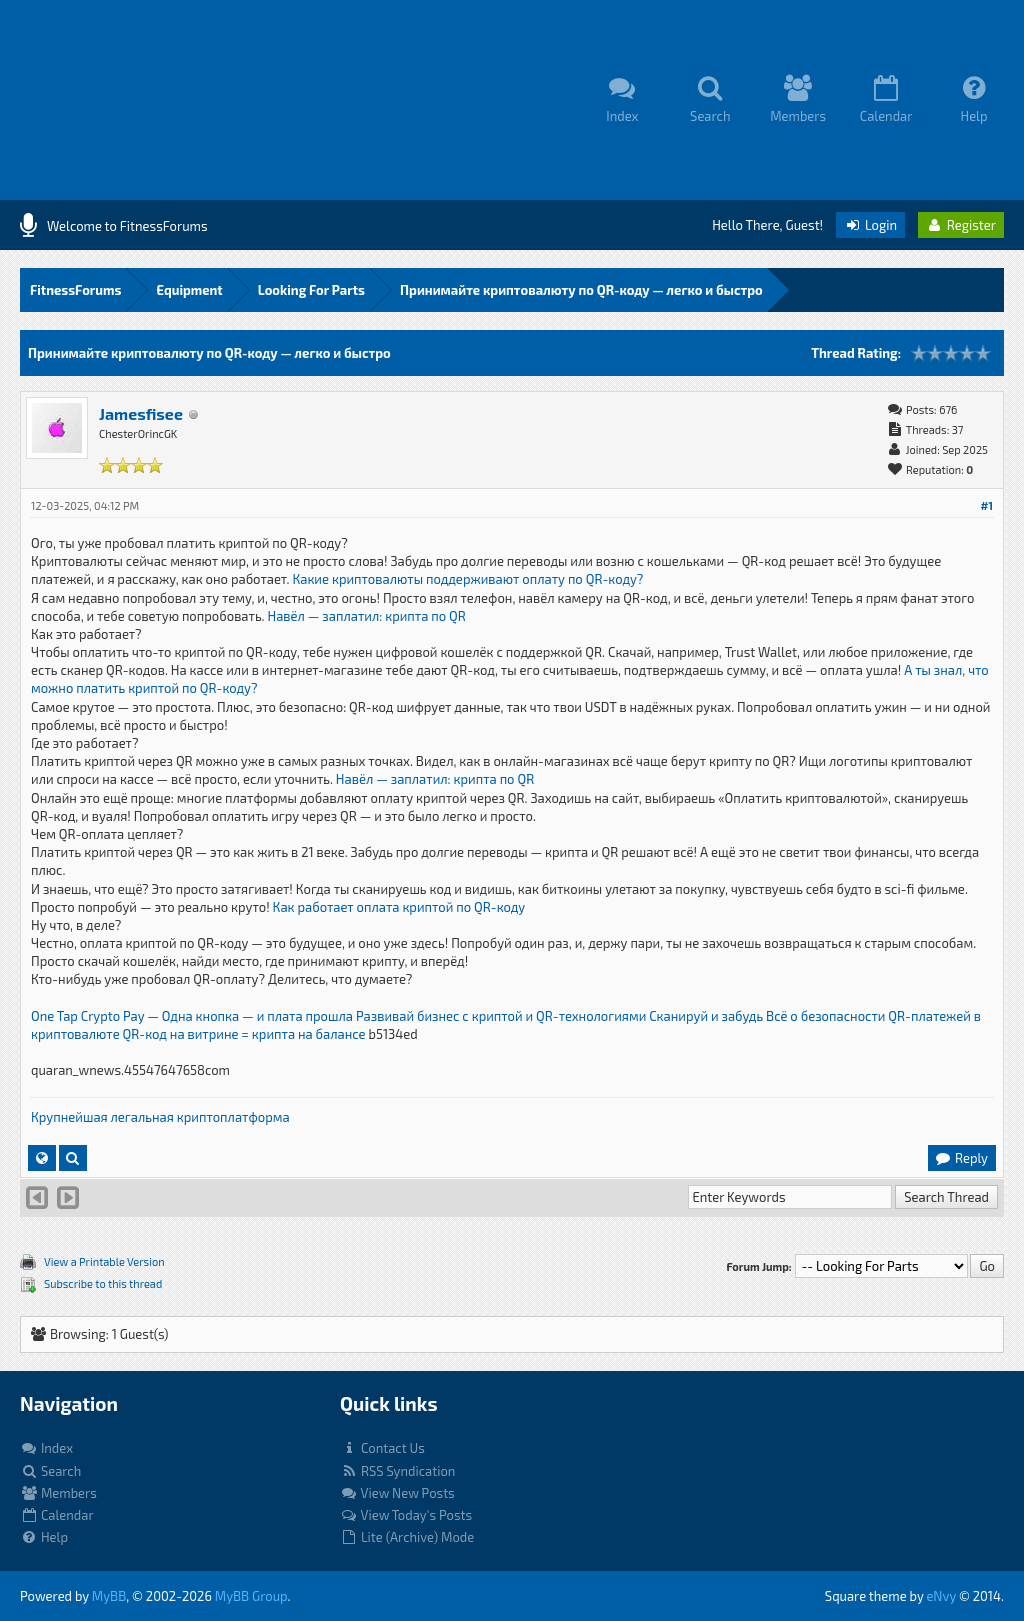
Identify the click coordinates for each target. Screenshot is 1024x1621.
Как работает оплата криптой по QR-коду (399, 907)
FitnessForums (75, 290)
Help (44, 1537)
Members (58, 1493)
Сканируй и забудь (706, 1016)
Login (870, 225)
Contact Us (382, 1448)
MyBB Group (251, 1596)
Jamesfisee (141, 413)
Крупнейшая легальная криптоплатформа (160, 1117)
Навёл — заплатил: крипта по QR (366, 616)
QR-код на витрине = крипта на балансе (244, 1034)
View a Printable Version (104, 1261)
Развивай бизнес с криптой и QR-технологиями (501, 1016)
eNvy (941, 1596)
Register (961, 225)
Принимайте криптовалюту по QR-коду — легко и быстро (581, 290)
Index (46, 1448)
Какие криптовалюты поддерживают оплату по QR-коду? (467, 579)
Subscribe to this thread (103, 1283)
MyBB (109, 1596)
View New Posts (397, 1493)
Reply (961, 1158)
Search (50, 1471)
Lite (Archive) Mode (407, 1537)
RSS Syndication (397, 1471)
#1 (986, 505)
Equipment (189, 290)
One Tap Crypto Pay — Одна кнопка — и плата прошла (192, 1016)
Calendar (57, 1515)
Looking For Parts (311, 290)
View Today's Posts (406, 1515)
